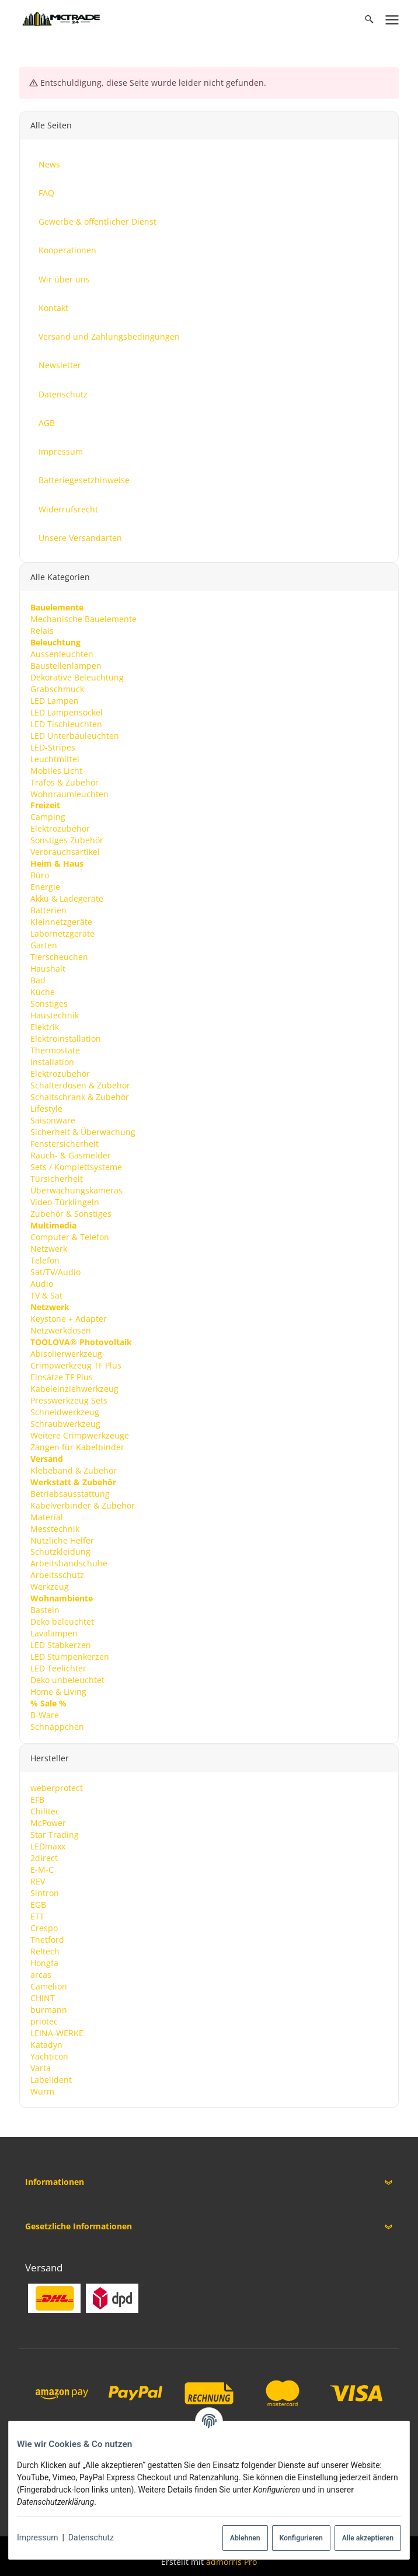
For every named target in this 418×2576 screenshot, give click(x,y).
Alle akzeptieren (367, 2538)
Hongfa (44, 1962)
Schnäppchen (56, 1726)
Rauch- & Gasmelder (70, 1155)
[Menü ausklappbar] (392, 19)
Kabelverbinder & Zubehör (82, 1504)
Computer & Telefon (69, 1236)
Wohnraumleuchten (69, 793)
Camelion (48, 1986)
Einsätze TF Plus (61, 1376)
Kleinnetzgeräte (61, 921)
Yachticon (49, 2055)
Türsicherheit (56, 1178)
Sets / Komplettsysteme (75, 1166)
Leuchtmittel (54, 758)
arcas (40, 1974)
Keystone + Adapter (68, 1318)
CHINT (42, 1997)
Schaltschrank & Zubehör (79, 1096)
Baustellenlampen (65, 665)
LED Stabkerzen (60, 1644)
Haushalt (47, 968)
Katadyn (46, 2044)
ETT (37, 1916)
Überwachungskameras (76, 1190)
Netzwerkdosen (60, 1329)
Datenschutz (91, 2537)
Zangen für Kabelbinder (77, 1446)
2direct (43, 1857)
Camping (47, 816)
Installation (52, 1061)
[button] (209, 2182)
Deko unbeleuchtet (67, 1679)
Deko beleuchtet (61, 1621)
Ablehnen (245, 2538)
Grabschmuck (56, 688)
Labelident (50, 2079)
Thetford (47, 1939)
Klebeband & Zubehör (73, 1469)
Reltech (44, 1951)
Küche (42, 991)
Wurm (42, 2090)
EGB (38, 1904)
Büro (39, 875)
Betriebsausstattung (69, 1493)
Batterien (48, 910)
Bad (37, 980)
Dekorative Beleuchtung (76, 676)
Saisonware (52, 1120)
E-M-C (41, 1869)
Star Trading (54, 1834)
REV (37, 1881)
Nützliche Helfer (61, 1539)
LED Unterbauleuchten (74, 735)
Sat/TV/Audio (55, 1271)
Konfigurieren (300, 2538)
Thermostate (54, 1050)
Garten (43, 945)
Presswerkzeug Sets (68, 1399)
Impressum (37, 2537)
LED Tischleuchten (66, 723)
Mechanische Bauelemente (83, 618)
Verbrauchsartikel (64, 851)
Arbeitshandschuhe (68, 1563)
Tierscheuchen (59, 956)
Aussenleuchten (61, 653)
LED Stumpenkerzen (69, 1656)
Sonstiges (48, 1003)
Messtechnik (54, 1528)
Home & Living (58, 1691)
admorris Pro (231, 2561)
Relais (41, 630)
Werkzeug (49, 1586)
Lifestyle (46, 1108)
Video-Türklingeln (64, 1201)
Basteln (44, 1609)
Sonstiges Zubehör (66, 840)
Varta (40, 2067)
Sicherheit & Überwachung (82, 1131)
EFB (37, 1799)
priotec (43, 2020)
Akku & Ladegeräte (66, 898)
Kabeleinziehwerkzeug (74, 1388)
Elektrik (44, 1026)
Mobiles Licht (56, 770)
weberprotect (56, 1787)
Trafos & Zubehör (64, 781)
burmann (48, 2009)
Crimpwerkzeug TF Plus (75, 1364)
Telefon (44, 1259)
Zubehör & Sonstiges (70, 1213)
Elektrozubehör (59, 828)
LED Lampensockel (66, 711)
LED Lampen (54, 700)
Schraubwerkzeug (65, 1423)
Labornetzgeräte (62, 933)
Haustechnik (54, 1015)
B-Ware (44, 1714)
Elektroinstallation (65, 1038)
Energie (45, 886)
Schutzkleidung (60, 1551)
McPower (47, 1822)
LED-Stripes (52, 746)
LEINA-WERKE (56, 2032)
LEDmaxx (47, 1846)
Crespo (43, 1927)
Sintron (44, 1892)
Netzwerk (48, 1248)
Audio (41, 1283)
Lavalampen (53, 1633)
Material (46, 1516)
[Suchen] (369, 19)
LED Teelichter (58, 1668)
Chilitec (44, 1811)
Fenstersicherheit (64, 1143)
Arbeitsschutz (56, 1574)
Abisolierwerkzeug (66, 1353)
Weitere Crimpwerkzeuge (79, 1434)
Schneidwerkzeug (64, 1411)
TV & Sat (46, 1294)
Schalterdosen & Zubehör (80, 1085)
